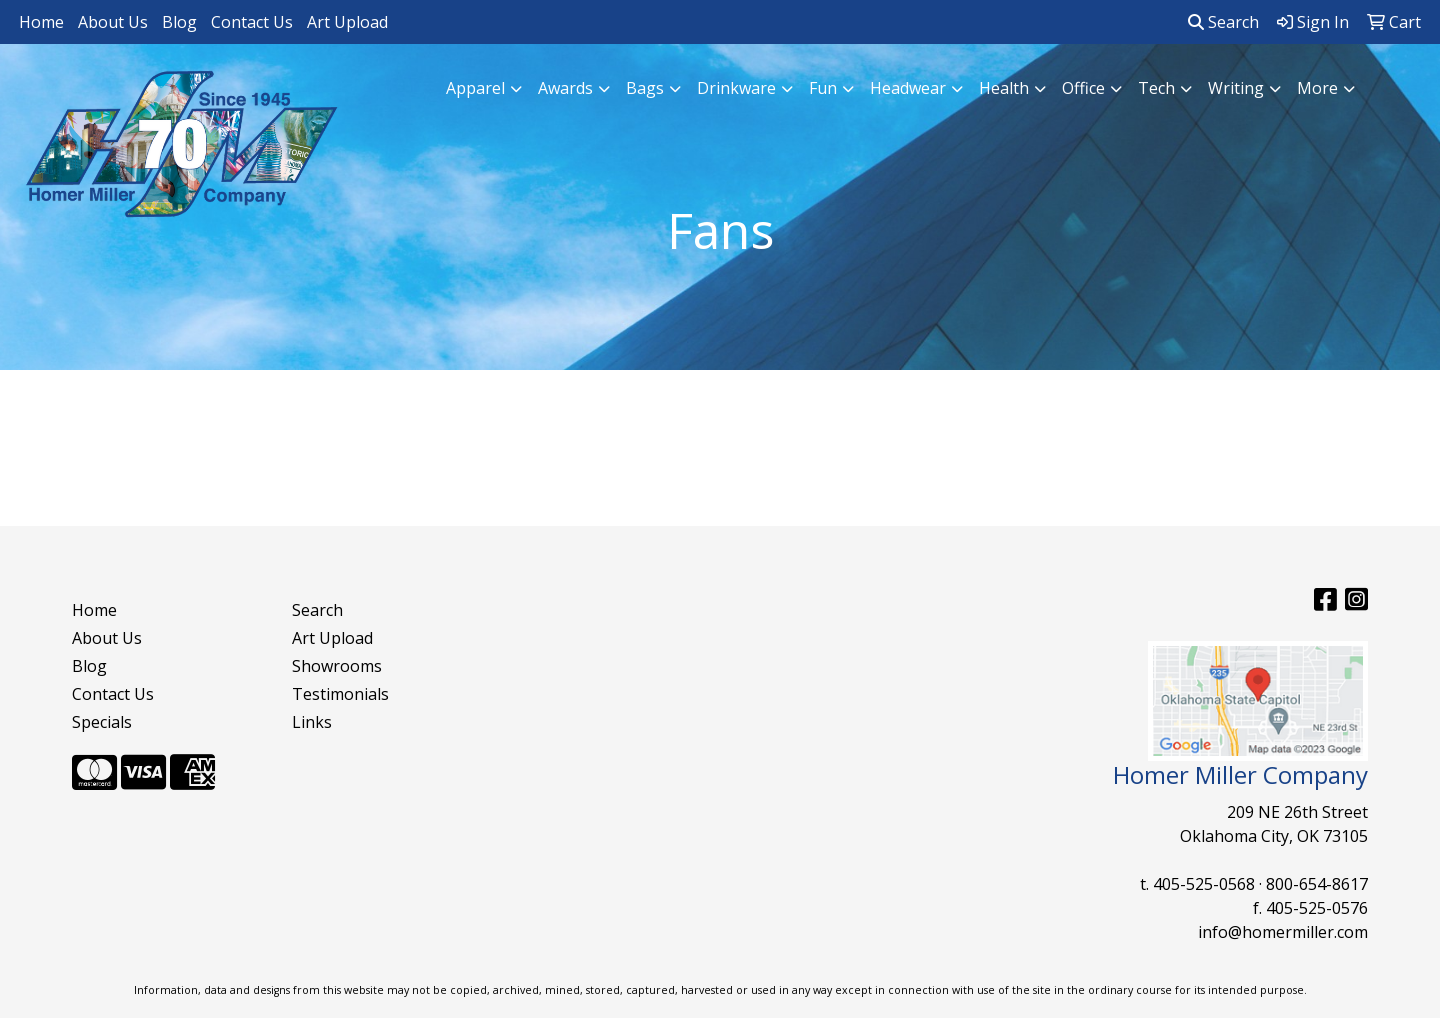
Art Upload (347, 22)
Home (41, 22)
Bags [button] (645, 88)
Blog (179, 22)
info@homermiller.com (1283, 932)
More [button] (1317, 88)
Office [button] (1083, 88)
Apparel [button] (475, 88)
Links (312, 722)
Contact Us (252, 22)
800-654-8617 (1317, 884)
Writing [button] (1236, 88)
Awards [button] (565, 88)
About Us (113, 22)
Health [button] (1004, 88)
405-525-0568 (1204, 884)
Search (1223, 22)
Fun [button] (823, 88)
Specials (102, 722)
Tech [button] (1156, 88)
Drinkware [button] (736, 88)
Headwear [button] (908, 88)
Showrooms (337, 666)
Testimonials (340, 694)
